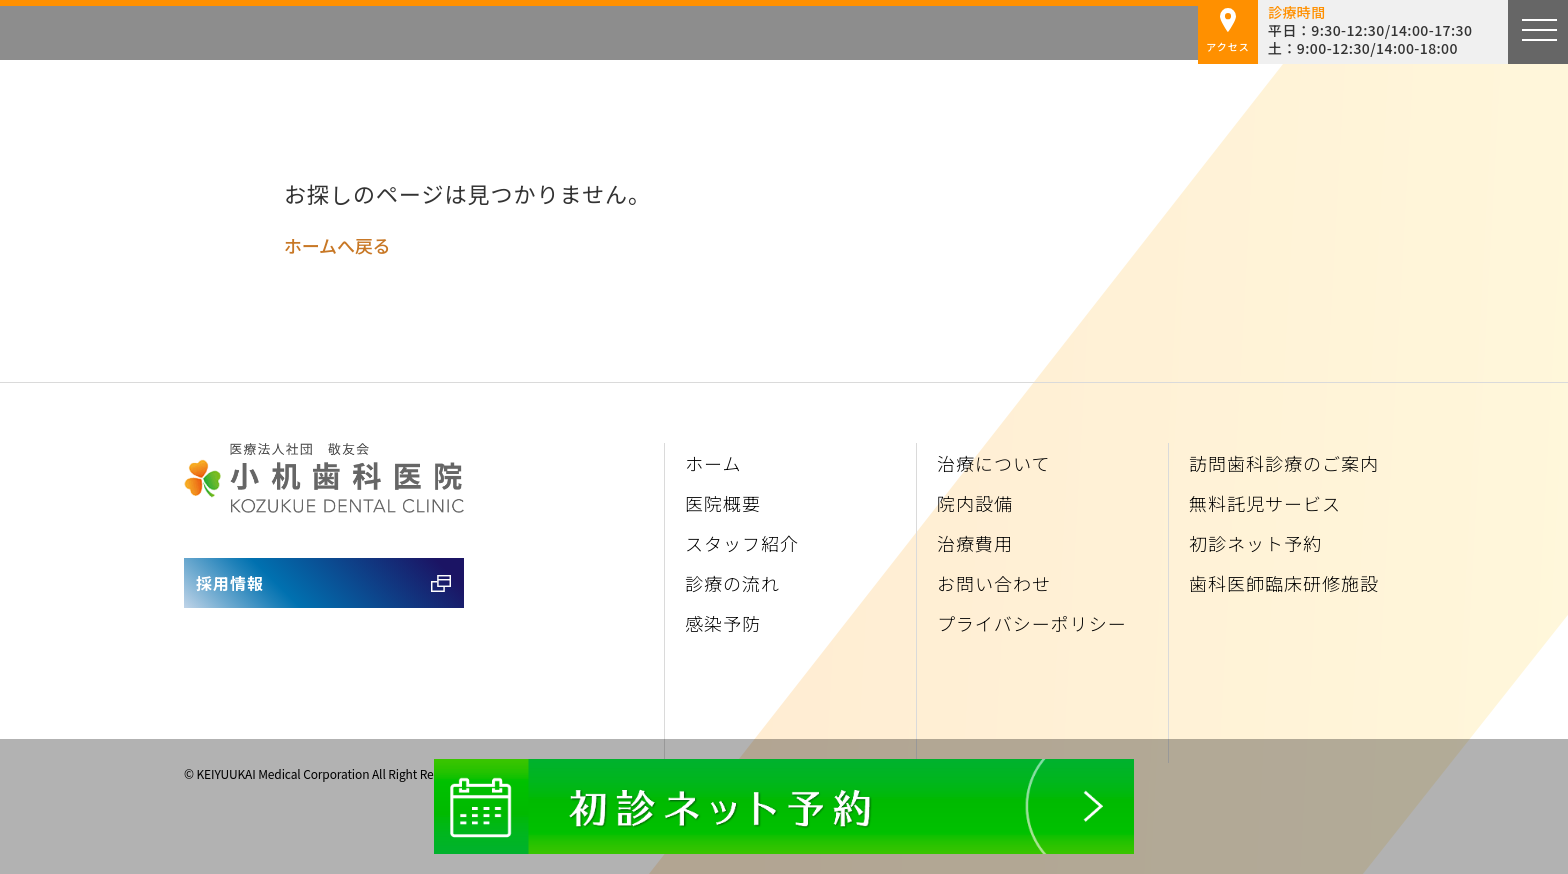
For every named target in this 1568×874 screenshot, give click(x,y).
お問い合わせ (994, 583)
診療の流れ (732, 583)
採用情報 (230, 583)
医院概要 (723, 503)
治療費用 (975, 543)
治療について (993, 463)
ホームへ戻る (337, 245)
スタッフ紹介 (742, 543)
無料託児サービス (1265, 503)
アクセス (1228, 31)
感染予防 (723, 623)
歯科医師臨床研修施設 (1284, 583)
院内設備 (975, 503)
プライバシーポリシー (1032, 623)
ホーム (713, 463)
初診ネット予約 (1255, 543)
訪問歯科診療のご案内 (1284, 463)
